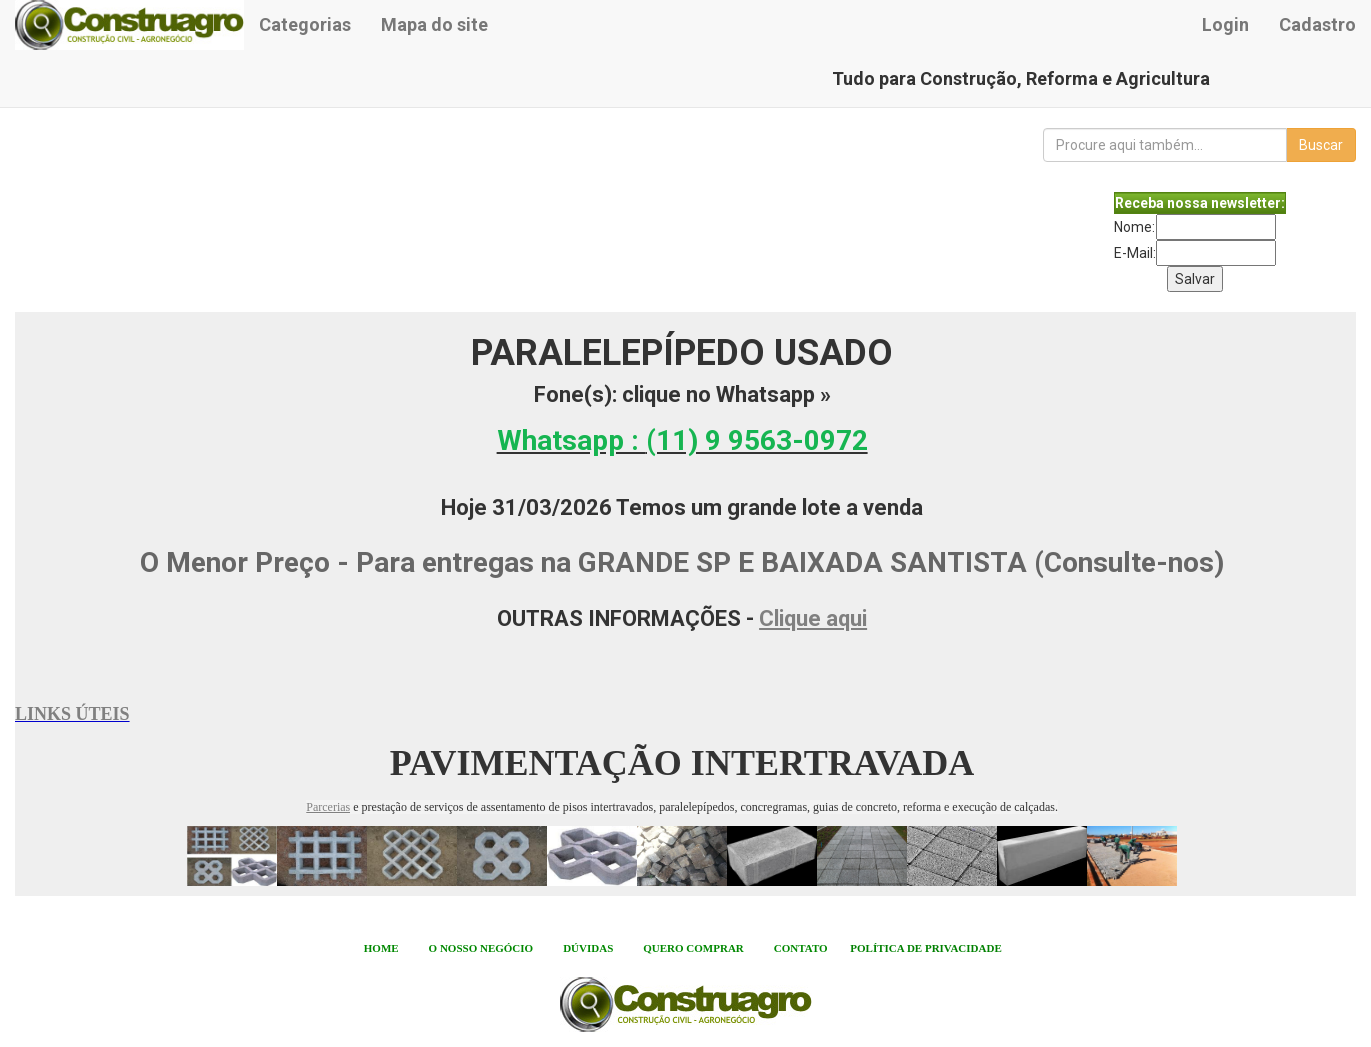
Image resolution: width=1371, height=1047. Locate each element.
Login (1225, 24)
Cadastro (1317, 24)
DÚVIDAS (588, 948)
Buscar (1321, 145)
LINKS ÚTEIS (72, 714)
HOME (381, 948)
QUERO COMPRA (689, 948)
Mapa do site (434, 24)
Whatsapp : (682, 440)
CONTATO (801, 948)
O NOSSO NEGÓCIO (481, 948)
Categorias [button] (305, 24)
